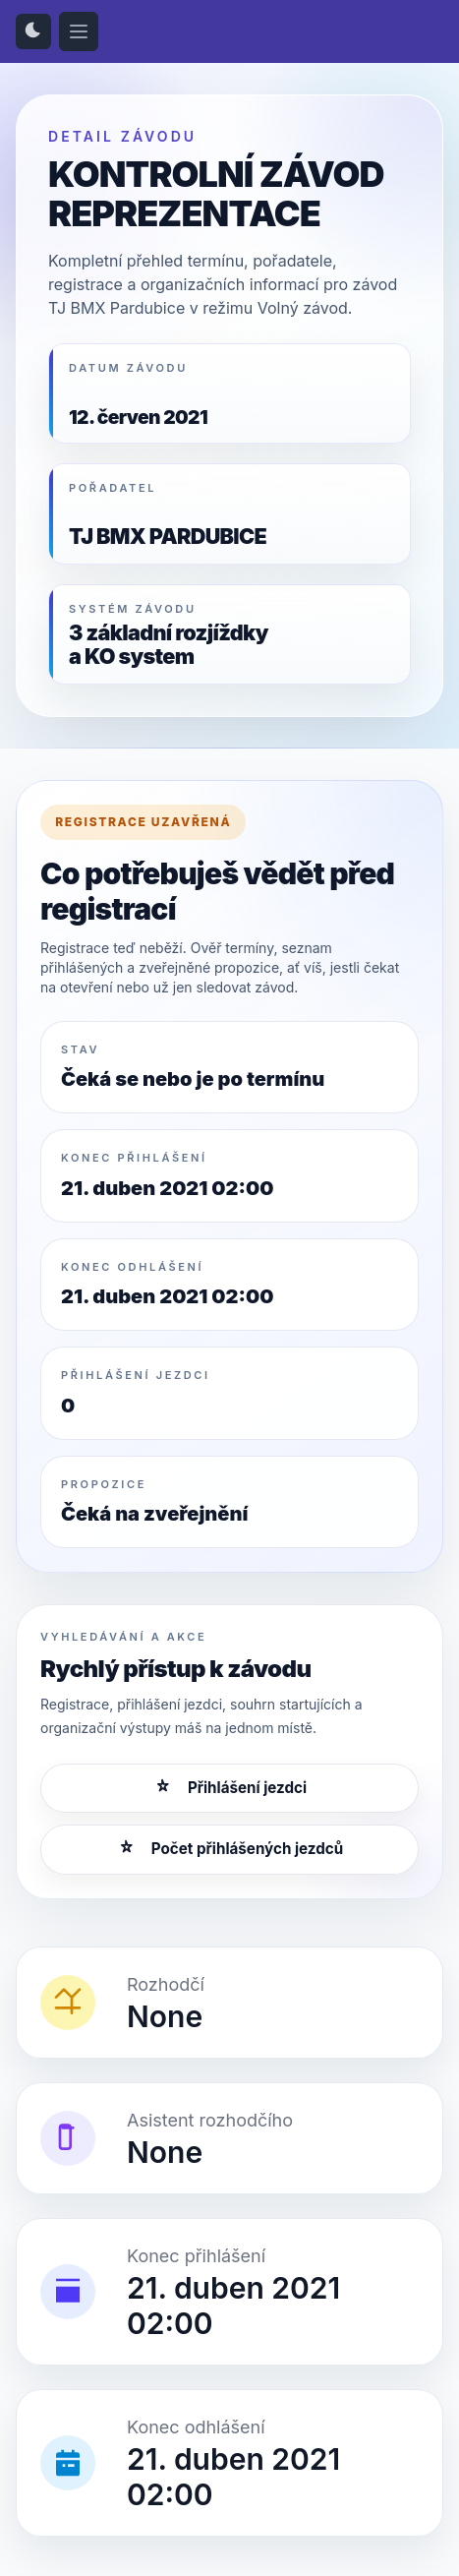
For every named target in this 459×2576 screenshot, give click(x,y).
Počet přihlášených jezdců (229, 1849)
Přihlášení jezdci (229, 1788)
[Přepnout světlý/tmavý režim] (33, 31)
